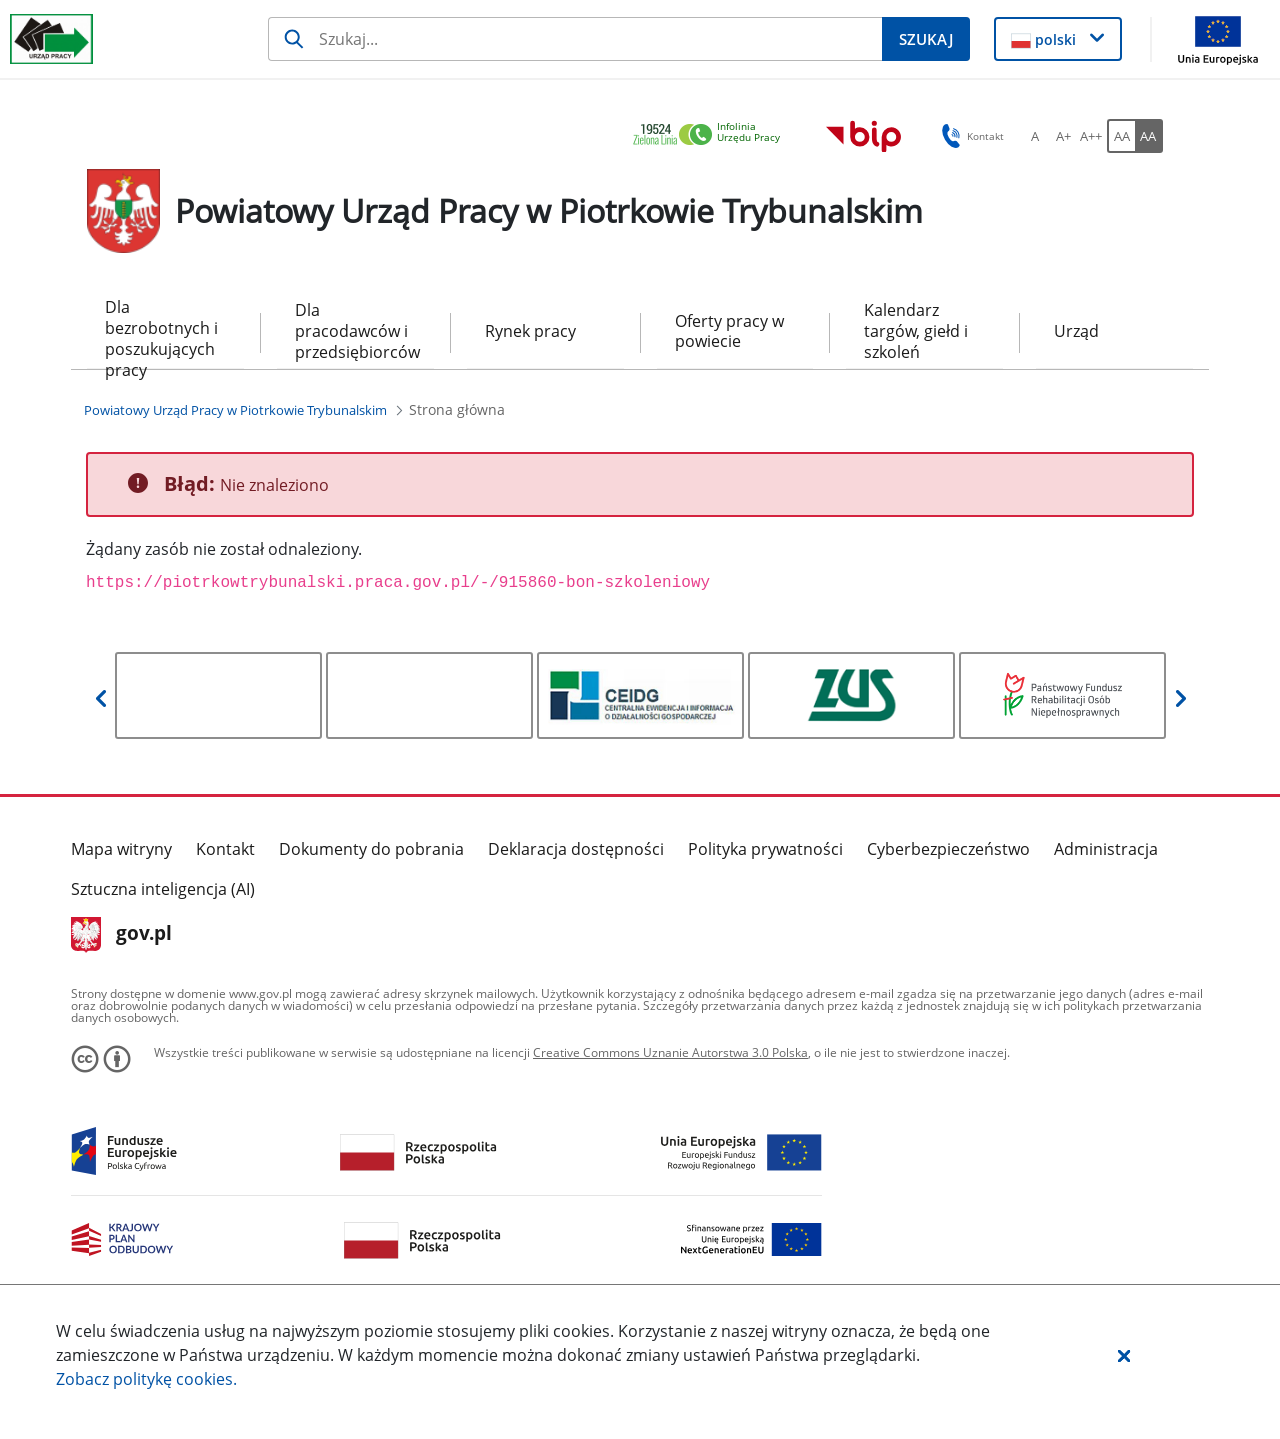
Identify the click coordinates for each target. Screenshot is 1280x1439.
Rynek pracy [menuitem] (530, 331)
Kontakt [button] (969, 136)
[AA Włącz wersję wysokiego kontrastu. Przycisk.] (1149, 136)
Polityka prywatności (765, 849)
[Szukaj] (575, 39)
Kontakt (225, 849)
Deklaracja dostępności (576, 849)
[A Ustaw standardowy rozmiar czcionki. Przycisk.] (1035, 136)
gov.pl (121, 935)
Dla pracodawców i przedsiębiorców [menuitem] (355, 331)
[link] (712, 135)
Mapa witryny (121, 849)
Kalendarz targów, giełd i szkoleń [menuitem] (916, 331)
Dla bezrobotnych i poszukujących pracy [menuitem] (161, 332)
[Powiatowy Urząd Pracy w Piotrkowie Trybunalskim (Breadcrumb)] (235, 410)
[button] (1124, 1355)
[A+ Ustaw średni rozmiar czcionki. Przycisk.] (1063, 136)
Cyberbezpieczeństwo (948, 849)
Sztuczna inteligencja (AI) (163, 889)
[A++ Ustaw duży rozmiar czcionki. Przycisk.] (1091, 136)
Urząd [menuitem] (1076, 331)
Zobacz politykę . (146, 1379)
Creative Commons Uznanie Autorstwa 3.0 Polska (670, 1052)
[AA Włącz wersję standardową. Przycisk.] (1121, 136)
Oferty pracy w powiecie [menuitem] (729, 331)
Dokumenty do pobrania (371, 849)
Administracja (1106, 849)
